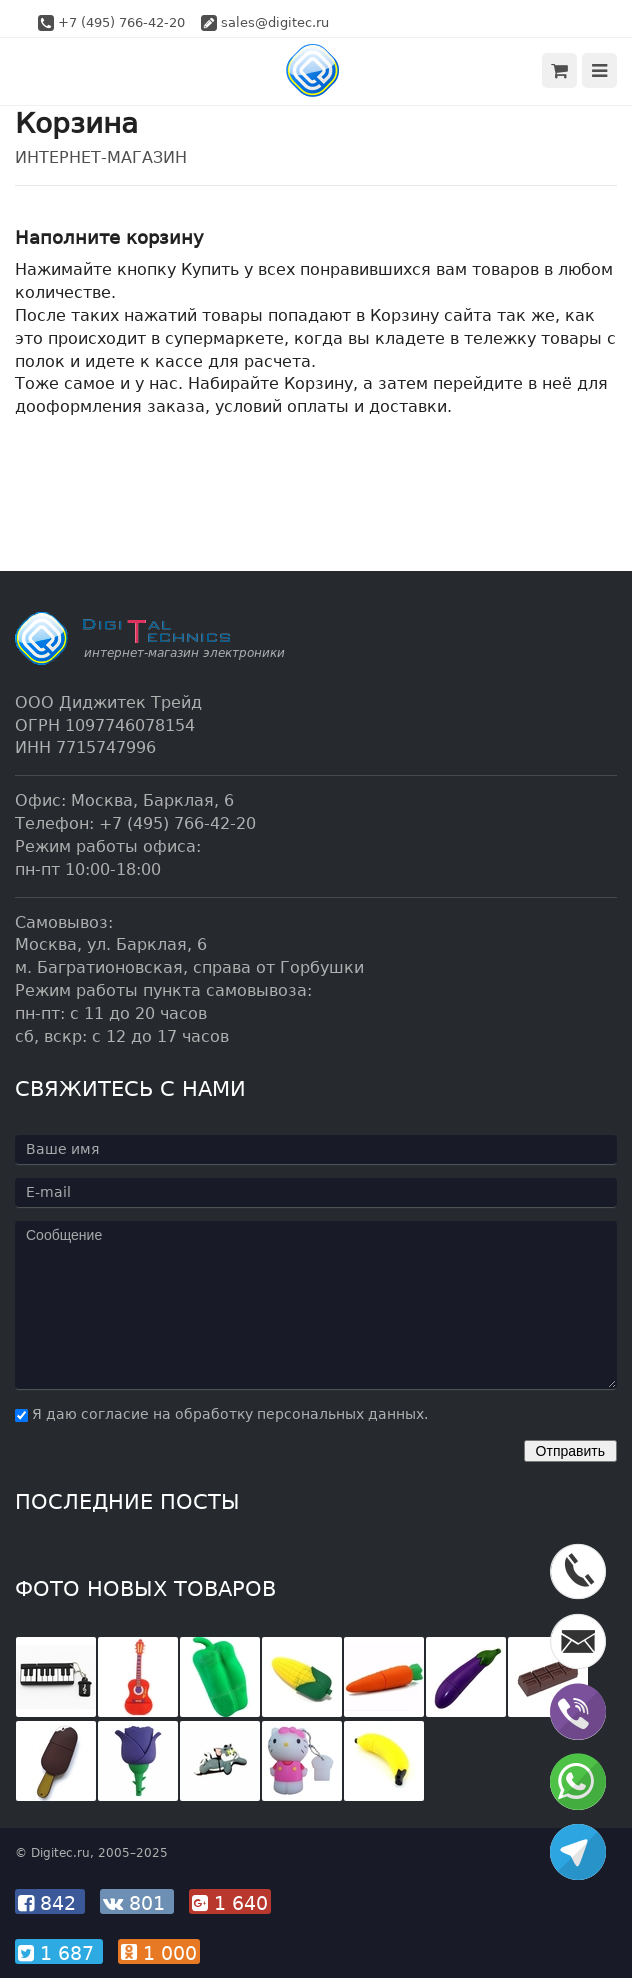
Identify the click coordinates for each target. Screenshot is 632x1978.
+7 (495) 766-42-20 (121, 22)
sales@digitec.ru (275, 22)
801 (137, 1903)
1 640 (230, 1903)
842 (50, 1903)
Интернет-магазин (101, 157)
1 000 (159, 1953)
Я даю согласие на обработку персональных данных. (221, 1414)
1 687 (59, 1953)
